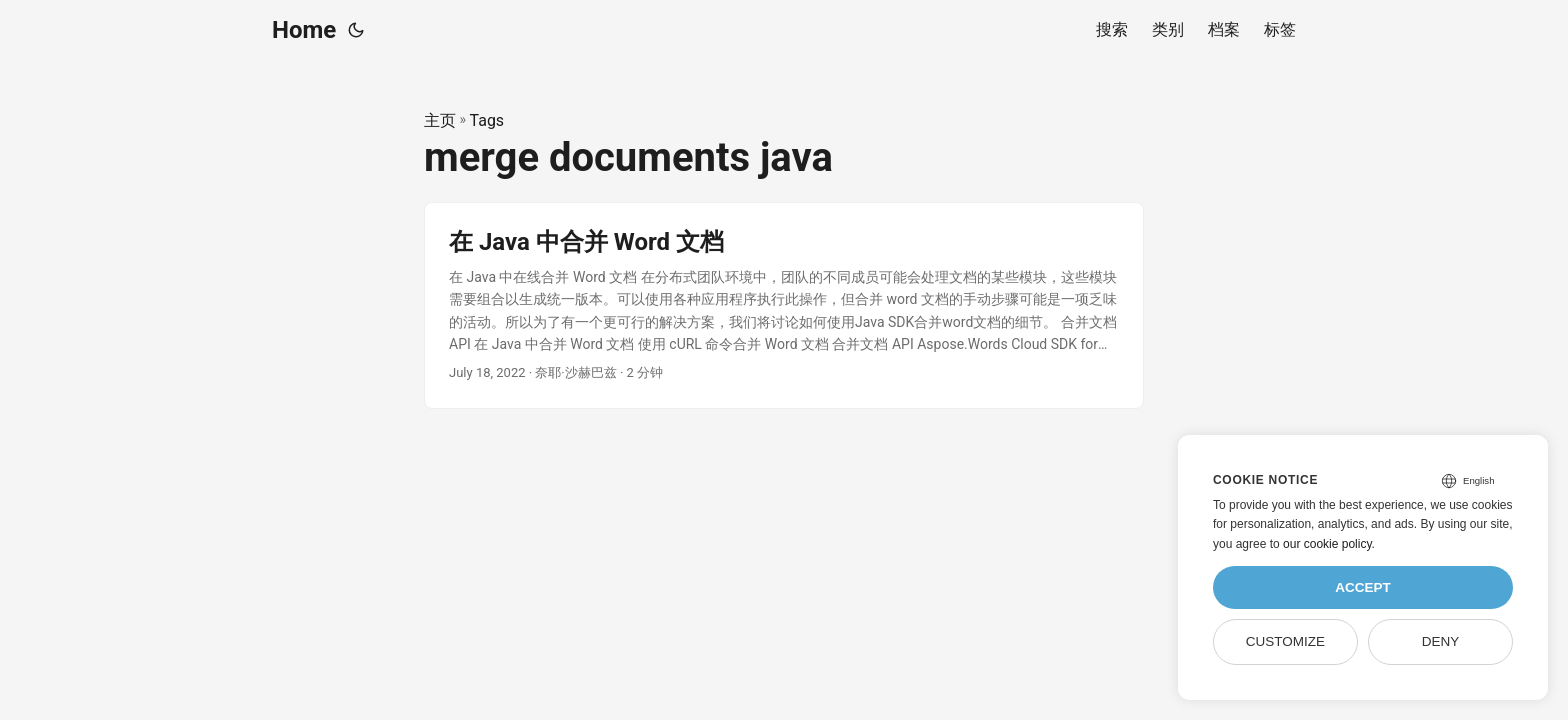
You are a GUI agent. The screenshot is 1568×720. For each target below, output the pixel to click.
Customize (1285, 641)
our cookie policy (1327, 544)
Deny (1441, 641)
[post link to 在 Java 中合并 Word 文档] (784, 306)
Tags (487, 120)
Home (304, 30)
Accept (1363, 587)
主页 (440, 120)
